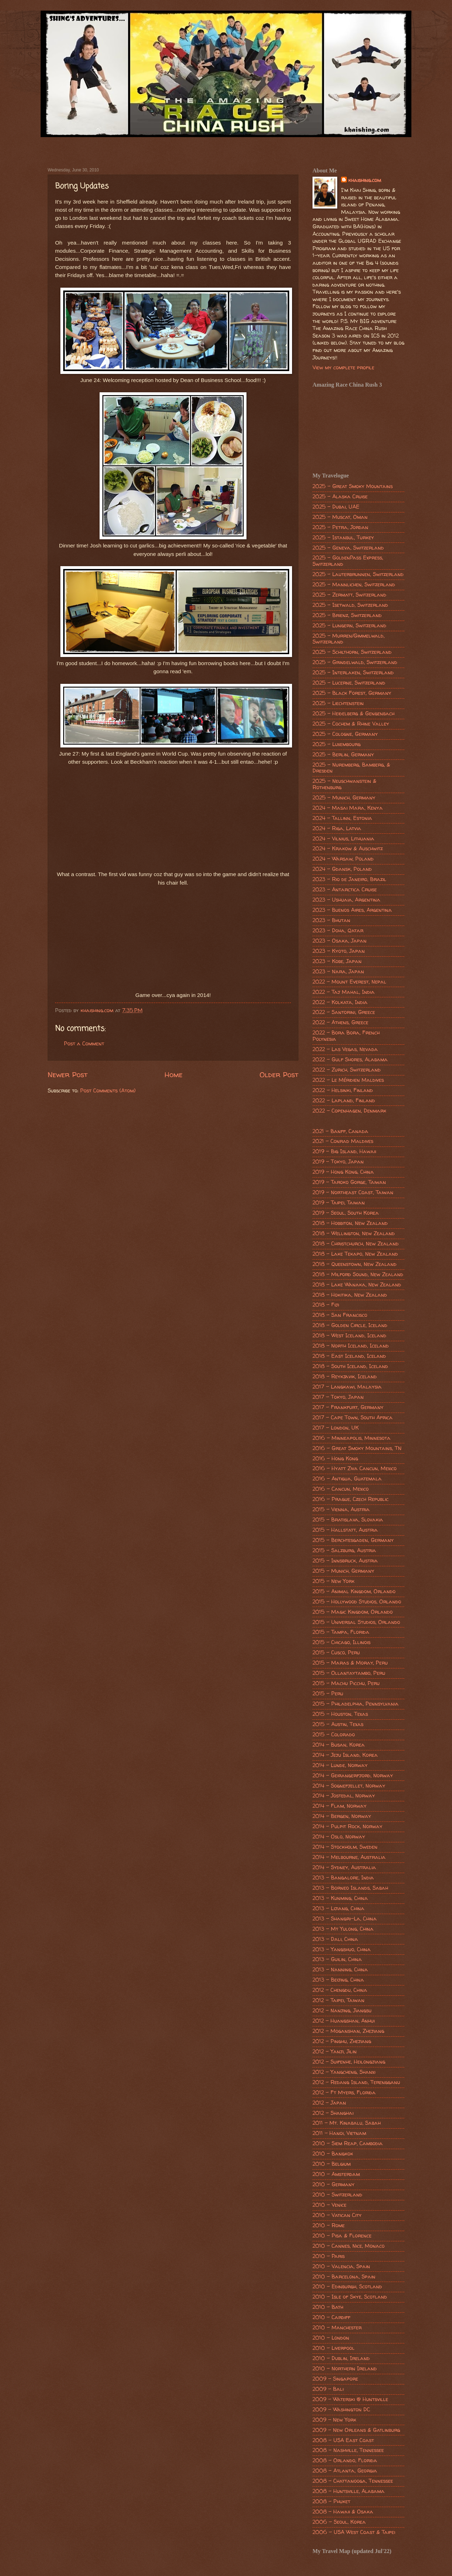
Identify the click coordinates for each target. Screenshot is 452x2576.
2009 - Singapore (335, 2378)
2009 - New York (334, 2419)
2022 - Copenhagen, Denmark (349, 1110)
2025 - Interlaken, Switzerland (353, 672)
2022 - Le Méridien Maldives (348, 1080)
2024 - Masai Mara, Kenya (348, 807)
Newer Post (68, 1074)
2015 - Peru (328, 1693)
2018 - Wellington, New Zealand (354, 1233)
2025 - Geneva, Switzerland (348, 547)
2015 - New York (334, 1581)
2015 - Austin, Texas (338, 1724)
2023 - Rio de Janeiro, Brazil (349, 879)
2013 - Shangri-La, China (345, 1918)
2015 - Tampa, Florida (341, 1632)
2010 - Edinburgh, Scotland (347, 2286)
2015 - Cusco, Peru (336, 1652)
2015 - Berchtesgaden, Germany (353, 1540)
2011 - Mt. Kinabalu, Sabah (347, 2122)
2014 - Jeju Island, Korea (345, 1755)
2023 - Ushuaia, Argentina (346, 899)
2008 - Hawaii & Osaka (343, 2511)
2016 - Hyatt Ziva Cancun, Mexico (355, 1468)
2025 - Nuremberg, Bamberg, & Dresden (351, 768)
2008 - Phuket (331, 2501)
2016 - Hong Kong (335, 1458)
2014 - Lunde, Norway (340, 1765)
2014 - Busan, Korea (339, 1744)
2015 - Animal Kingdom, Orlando (354, 1591)
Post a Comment (84, 1043)
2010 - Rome (329, 2225)
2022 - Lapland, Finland (344, 1100)
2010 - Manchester (337, 2327)
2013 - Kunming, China (340, 1898)
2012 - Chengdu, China (340, 1990)
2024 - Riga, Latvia (337, 828)
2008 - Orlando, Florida (345, 2460)
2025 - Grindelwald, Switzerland (355, 662)
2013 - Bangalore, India (343, 1877)
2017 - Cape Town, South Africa (353, 1417)
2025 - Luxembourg (337, 744)
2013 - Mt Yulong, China (343, 1928)
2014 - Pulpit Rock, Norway (347, 1826)
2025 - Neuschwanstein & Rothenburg (344, 784)
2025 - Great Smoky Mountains (353, 486)
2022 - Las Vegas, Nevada (345, 1049)
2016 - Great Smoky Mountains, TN (357, 1448)
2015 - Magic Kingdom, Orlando (353, 1611)
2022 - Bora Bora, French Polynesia (346, 1036)
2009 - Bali (328, 2389)
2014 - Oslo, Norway (339, 1836)
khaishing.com (364, 180)
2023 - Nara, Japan (338, 971)
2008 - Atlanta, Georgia (345, 2470)
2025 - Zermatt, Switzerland (349, 594)
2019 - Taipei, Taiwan (339, 1202)
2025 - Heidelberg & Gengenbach (353, 713)
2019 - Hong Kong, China (343, 1171)
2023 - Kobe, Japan (337, 961)
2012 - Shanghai (333, 2113)
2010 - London (331, 2337)
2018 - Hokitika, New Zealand (350, 1294)
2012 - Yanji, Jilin (335, 2051)
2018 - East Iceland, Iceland (349, 1356)
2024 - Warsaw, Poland (343, 858)
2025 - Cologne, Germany (345, 734)
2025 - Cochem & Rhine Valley (351, 723)
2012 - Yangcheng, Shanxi (344, 2072)
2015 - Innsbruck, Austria (345, 1560)
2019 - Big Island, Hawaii (344, 1151)
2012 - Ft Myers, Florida (344, 2092)
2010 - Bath (328, 2307)
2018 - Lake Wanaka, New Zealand (357, 1284)
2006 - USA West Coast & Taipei (354, 2532)
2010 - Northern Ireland (345, 2368)
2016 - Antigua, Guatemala (347, 1478)
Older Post (279, 1074)
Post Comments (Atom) (108, 1090)
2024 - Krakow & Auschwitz (348, 848)
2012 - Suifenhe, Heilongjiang (349, 2061)
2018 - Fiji (326, 1304)
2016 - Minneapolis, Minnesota (352, 1438)
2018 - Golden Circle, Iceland (350, 1325)
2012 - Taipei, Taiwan (338, 2000)
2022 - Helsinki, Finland (343, 1090)
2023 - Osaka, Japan (340, 940)
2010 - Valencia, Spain (341, 2266)
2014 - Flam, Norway (340, 1805)
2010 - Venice (329, 2204)
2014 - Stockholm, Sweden (345, 1846)
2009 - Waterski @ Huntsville (350, 2399)
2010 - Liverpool (334, 2348)
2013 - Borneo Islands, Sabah (350, 1887)
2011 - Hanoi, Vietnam (339, 2133)
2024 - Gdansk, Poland (342, 869)
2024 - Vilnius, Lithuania (343, 838)
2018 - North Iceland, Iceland (351, 1345)
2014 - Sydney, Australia (344, 1867)
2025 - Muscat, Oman (340, 517)
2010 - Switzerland (337, 2194)
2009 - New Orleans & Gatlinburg (356, 2430)
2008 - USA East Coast (343, 2440)
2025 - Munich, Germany (344, 797)
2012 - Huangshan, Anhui (344, 2020)
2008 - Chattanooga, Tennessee (353, 2480)
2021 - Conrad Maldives (343, 1141)
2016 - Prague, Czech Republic (350, 1499)
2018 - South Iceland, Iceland (350, 1366)
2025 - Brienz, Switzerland (347, 615)
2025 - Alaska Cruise (340, 496)
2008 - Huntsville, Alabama (349, 2491)
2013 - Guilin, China (337, 1959)
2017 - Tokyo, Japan (338, 1397)
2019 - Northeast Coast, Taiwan (353, 1192)
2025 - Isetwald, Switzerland (350, 605)
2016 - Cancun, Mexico (341, 1488)
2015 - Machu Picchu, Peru (346, 1683)
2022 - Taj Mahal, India (344, 992)
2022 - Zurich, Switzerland (347, 1069)
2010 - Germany (334, 2184)
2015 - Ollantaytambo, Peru (349, 1673)
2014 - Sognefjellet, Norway (349, 1785)
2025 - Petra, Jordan (340, 527)
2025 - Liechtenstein (338, 703)
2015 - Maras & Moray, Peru (350, 1662)
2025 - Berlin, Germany (343, 754)
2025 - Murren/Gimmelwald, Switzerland (349, 639)
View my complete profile (343, 367)
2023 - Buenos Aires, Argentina (352, 910)
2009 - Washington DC (341, 2409)
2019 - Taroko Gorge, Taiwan (349, 1182)
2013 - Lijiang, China (338, 1908)
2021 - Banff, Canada (340, 1131)
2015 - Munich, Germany (343, 1570)
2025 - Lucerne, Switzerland (349, 682)
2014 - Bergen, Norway (342, 1816)
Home (174, 1074)
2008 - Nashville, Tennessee (348, 2450)
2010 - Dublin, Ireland (341, 2358)
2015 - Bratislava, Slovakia (348, 1519)
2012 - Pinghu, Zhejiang (342, 2041)
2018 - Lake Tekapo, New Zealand (355, 1253)
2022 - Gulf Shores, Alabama (350, 1059)
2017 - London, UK (336, 1427)
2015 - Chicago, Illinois (341, 1642)
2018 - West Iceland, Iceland (349, 1335)
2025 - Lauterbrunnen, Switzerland (358, 574)
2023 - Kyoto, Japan (339, 951)
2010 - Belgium (332, 2163)
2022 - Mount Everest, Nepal (349, 981)
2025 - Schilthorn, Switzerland (352, 652)
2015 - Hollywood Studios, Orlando (357, 1601)
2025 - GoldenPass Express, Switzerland (348, 561)
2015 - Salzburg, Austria (344, 1550)
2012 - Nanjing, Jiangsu (342, 2010)
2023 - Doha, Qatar (338, 930)
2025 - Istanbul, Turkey (343, 537)
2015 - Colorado (334, 1734)
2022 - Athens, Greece (340, 1022)
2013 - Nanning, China (340, 1969)
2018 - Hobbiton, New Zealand (350, 1223)
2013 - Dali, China (335, 1939)
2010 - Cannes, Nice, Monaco (349, 2245)
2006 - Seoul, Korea (339, 2521)
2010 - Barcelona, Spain (344, 2276)
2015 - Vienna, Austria (341, 1509)
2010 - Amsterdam (336, 2174)
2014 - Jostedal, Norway (344, 1795)
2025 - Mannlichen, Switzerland (354, 584)
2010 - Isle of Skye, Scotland (350, 2296)
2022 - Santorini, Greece (344, 1012)
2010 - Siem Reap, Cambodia (348, 2143)
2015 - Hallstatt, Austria (345, 1529)
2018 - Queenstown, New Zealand (355, 1264)
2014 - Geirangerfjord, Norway (353, 1775)
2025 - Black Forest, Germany (352, 693)
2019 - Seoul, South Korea (346, 1212)
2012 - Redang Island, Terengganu (356, 2082)
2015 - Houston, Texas (340, 1714)
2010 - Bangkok (333, 2153)
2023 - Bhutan (331, 920)
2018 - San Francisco (340, 1315)
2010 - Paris (329, 2256)
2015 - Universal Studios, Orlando (356, 1622)
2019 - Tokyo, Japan (338, 1161)
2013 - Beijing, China (338, 1979)
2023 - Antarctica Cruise (345, 889)
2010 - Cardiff (331, 2317)
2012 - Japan (329, 2102)
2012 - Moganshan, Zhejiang (348, 2031)
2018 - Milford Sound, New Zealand (358, 1274)
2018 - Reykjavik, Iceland (345, 1376)
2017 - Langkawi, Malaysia (347, 1386)
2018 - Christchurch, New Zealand (356, 1243)
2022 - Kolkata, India (340, 1002)
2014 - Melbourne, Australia (349, 1857)
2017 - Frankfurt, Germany (348, 1407)
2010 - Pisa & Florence (342, 2235)
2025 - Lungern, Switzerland (349, 625)
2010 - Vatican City (337, 2215)
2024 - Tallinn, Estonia (342, 818)
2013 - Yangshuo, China (342, 1949)
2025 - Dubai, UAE (336, 506)
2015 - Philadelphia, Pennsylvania (356, 1703)
